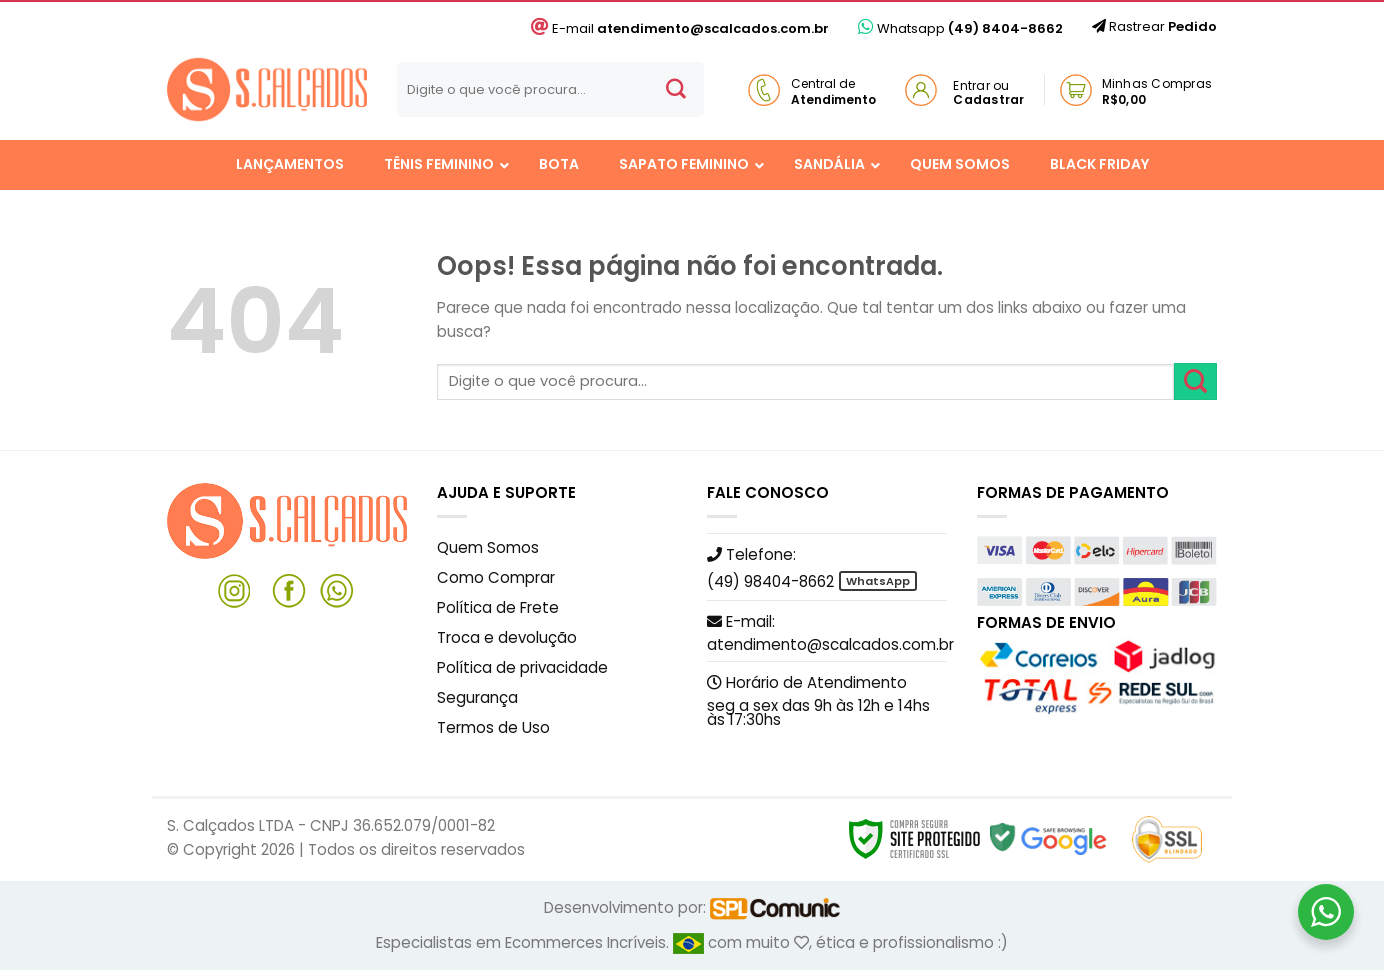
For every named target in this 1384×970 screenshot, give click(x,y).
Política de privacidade (522, 667)
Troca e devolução (507, 637)
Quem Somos (488, 547)
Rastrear (1154, 26)
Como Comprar (496, 577)
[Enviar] (675, 90)
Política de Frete (498, 607)
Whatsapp (960, 28)
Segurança (477, 697)
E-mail (680, 28)
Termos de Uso (493, 727)
